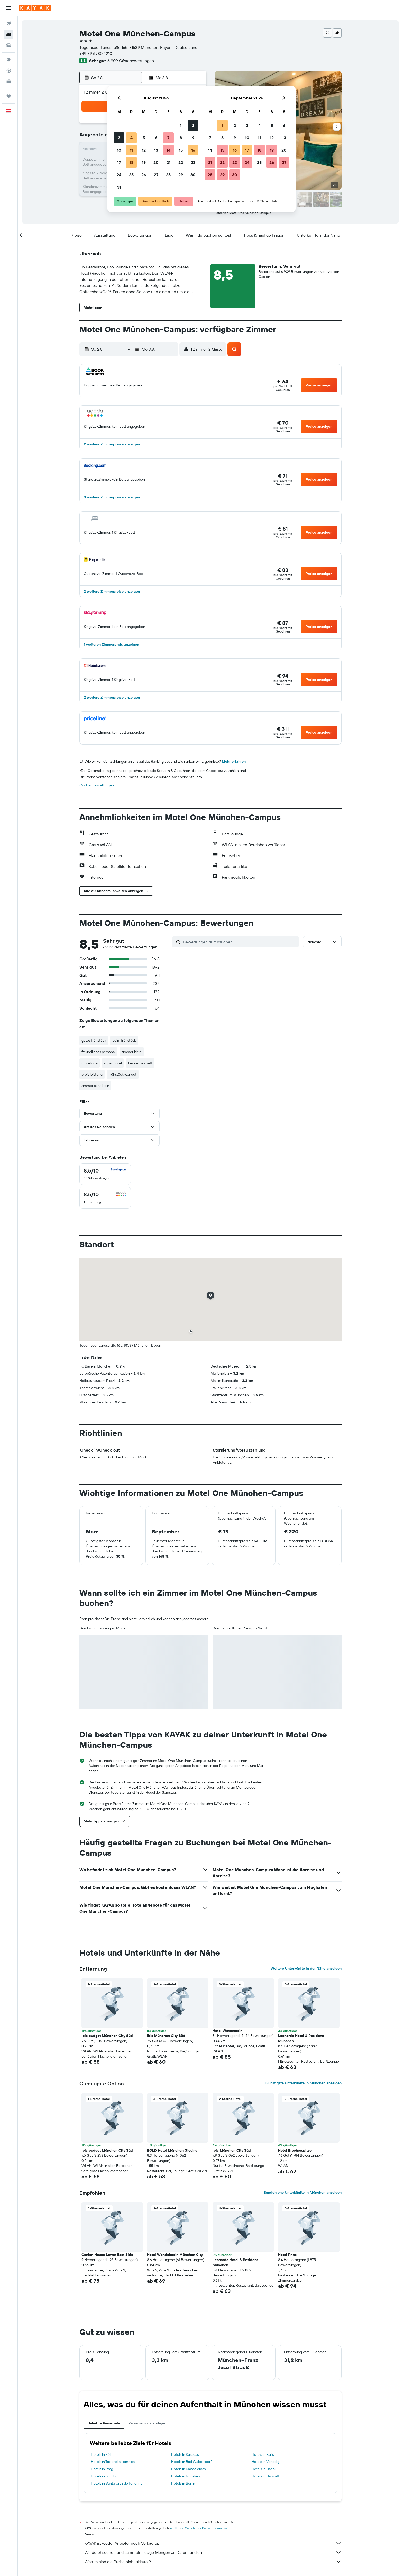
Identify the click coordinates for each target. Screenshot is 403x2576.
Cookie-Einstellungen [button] (96, 785)
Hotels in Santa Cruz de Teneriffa (116, 2483)
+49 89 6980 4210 (95, 53)
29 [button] (180, 174)
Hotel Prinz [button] (287, 2254)
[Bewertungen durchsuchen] (240, 941)
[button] (8, 8)
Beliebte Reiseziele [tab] (104, 2423)
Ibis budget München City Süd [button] (107, 2035)
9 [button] (193, 137)
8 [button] (181, 137)
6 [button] (156, 137)
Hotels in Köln (102, 2454)
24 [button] (119, 174)
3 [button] (119, 137)
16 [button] (193, 150)
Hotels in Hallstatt (265, 2476)
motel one (89, 1063)
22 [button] (180, 162)
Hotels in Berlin (183, 2483)
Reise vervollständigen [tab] (147, 2423)
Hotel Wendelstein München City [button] (175, 2254)
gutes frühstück (93, 1040)
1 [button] (180, 125)
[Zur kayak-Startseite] (35, 8)
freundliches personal (98, 1051)
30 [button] (193, 174)
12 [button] (144, 150)
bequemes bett (140, 1063)
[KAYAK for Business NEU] (8, 81)
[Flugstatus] (8, 71)
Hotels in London (104, 2476)
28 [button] (168, 174)
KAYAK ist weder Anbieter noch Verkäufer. (213, 2543)
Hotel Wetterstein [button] (227, 2030)
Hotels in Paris (263, 2454)
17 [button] (119, 162)
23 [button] (193, 162)
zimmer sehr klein (95, 1085)
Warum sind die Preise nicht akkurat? (213, 2562)
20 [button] (156, 162)
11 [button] (131, 150)
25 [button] (131, 174)
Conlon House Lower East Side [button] (107, 2254)
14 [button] (168, 150)
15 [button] (181, 150)
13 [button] (156, 150)
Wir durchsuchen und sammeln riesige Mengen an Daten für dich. (213, 2552)
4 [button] (131, 137)
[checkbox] (105, 1174)
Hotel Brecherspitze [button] (295, 2150)
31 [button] (119, 187)
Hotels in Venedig (265, 2461)
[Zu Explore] (8, 60)
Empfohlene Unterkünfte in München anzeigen (303, 2192)
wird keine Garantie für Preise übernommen (200, 2528)
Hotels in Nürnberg (186, 2476)
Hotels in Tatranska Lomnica (113, 2461)
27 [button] (156, 174)
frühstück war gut (122, 1074)
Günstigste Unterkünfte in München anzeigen (303, 2083)
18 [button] (131, 162)
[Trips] (8, 96)
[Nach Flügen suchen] (8, 23)
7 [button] (168, 137)
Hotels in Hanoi (264, 2469)
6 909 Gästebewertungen (130, 60)
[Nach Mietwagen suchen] (8, 45)
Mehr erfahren (234, 761)
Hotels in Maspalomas (188, 2469)
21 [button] (168, 162)
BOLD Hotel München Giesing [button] (172, 2150)
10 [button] (119, 150)
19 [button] (144, 162)
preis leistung (92, 1074)
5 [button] (144, 137)
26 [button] (143, 174)
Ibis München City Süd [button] (166, 2035)
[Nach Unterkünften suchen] (8, 34)
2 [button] (193, 125)
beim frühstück (124, 1040)
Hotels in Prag (102, 2469)
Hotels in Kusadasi (185, 2454)
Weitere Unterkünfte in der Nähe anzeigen (306, 1968)
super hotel (113, 1063)
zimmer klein (132, 1051)
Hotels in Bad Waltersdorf (191, 2461)
